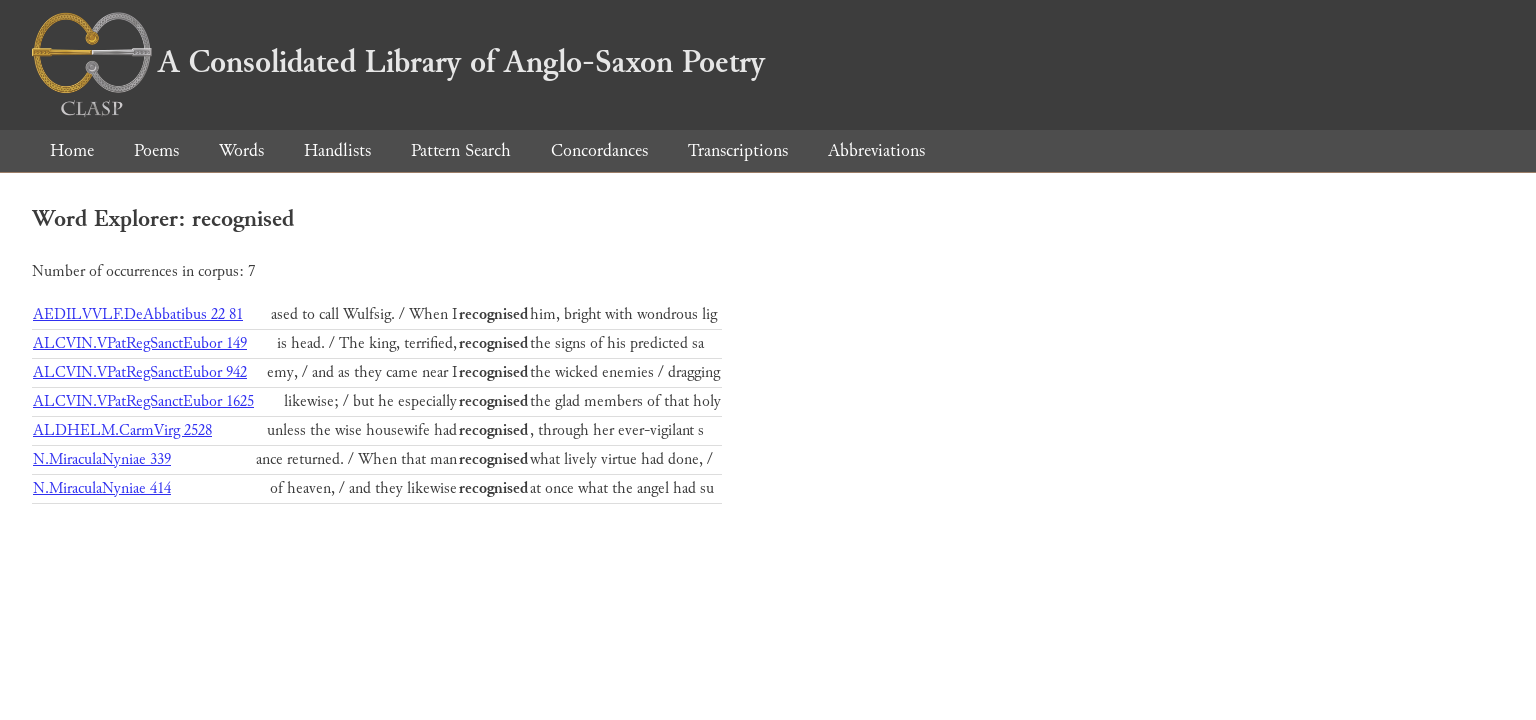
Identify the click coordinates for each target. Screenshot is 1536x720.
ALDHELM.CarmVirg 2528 (122, 430)
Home (72, 150)
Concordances (599, 150)
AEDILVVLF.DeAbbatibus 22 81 (138, 314)
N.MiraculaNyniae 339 (102, 459)
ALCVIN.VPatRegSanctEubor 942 (140, 372)
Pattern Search (461, 150)
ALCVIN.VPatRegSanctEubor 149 (140, 343)
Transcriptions (738, 150)
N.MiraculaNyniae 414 (102, 488)
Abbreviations (876, 150)
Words (241, 150)
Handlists (337, 150)
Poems (156, 150)
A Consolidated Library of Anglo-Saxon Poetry (398, 62)
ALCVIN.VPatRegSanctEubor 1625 (143, 401)
